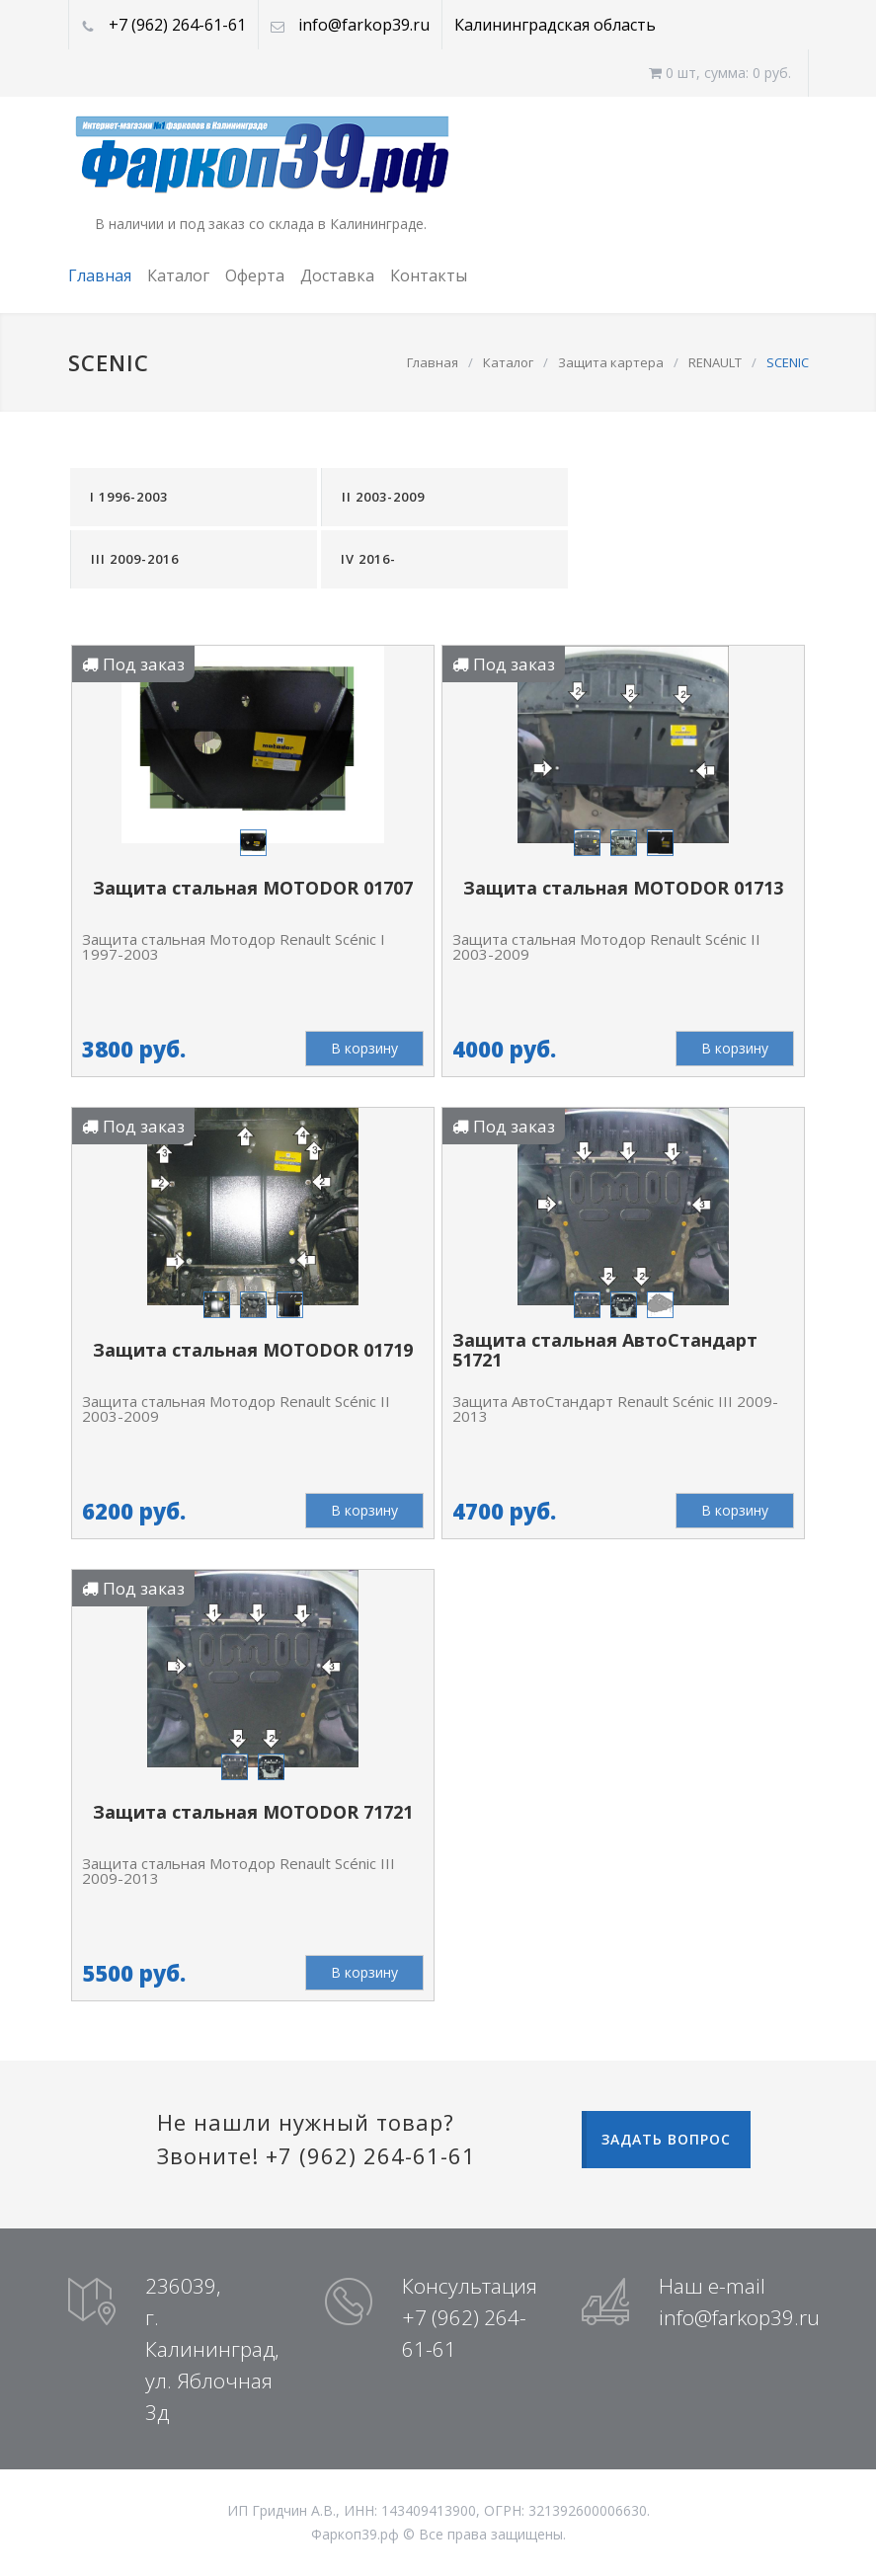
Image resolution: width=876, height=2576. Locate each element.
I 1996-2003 (129, 497)
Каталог (178, 275)
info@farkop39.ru (364, 25)
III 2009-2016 (135, 559)
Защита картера (611, 362)
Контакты (428, 275)
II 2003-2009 (383, 497)
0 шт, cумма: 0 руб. (720, 72)
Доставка (337, 275)
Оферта (254, 275)
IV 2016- (368, 559)
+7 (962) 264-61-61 (177, 25)
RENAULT (715, 362)
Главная (99, 275)
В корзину (364, 1048)
